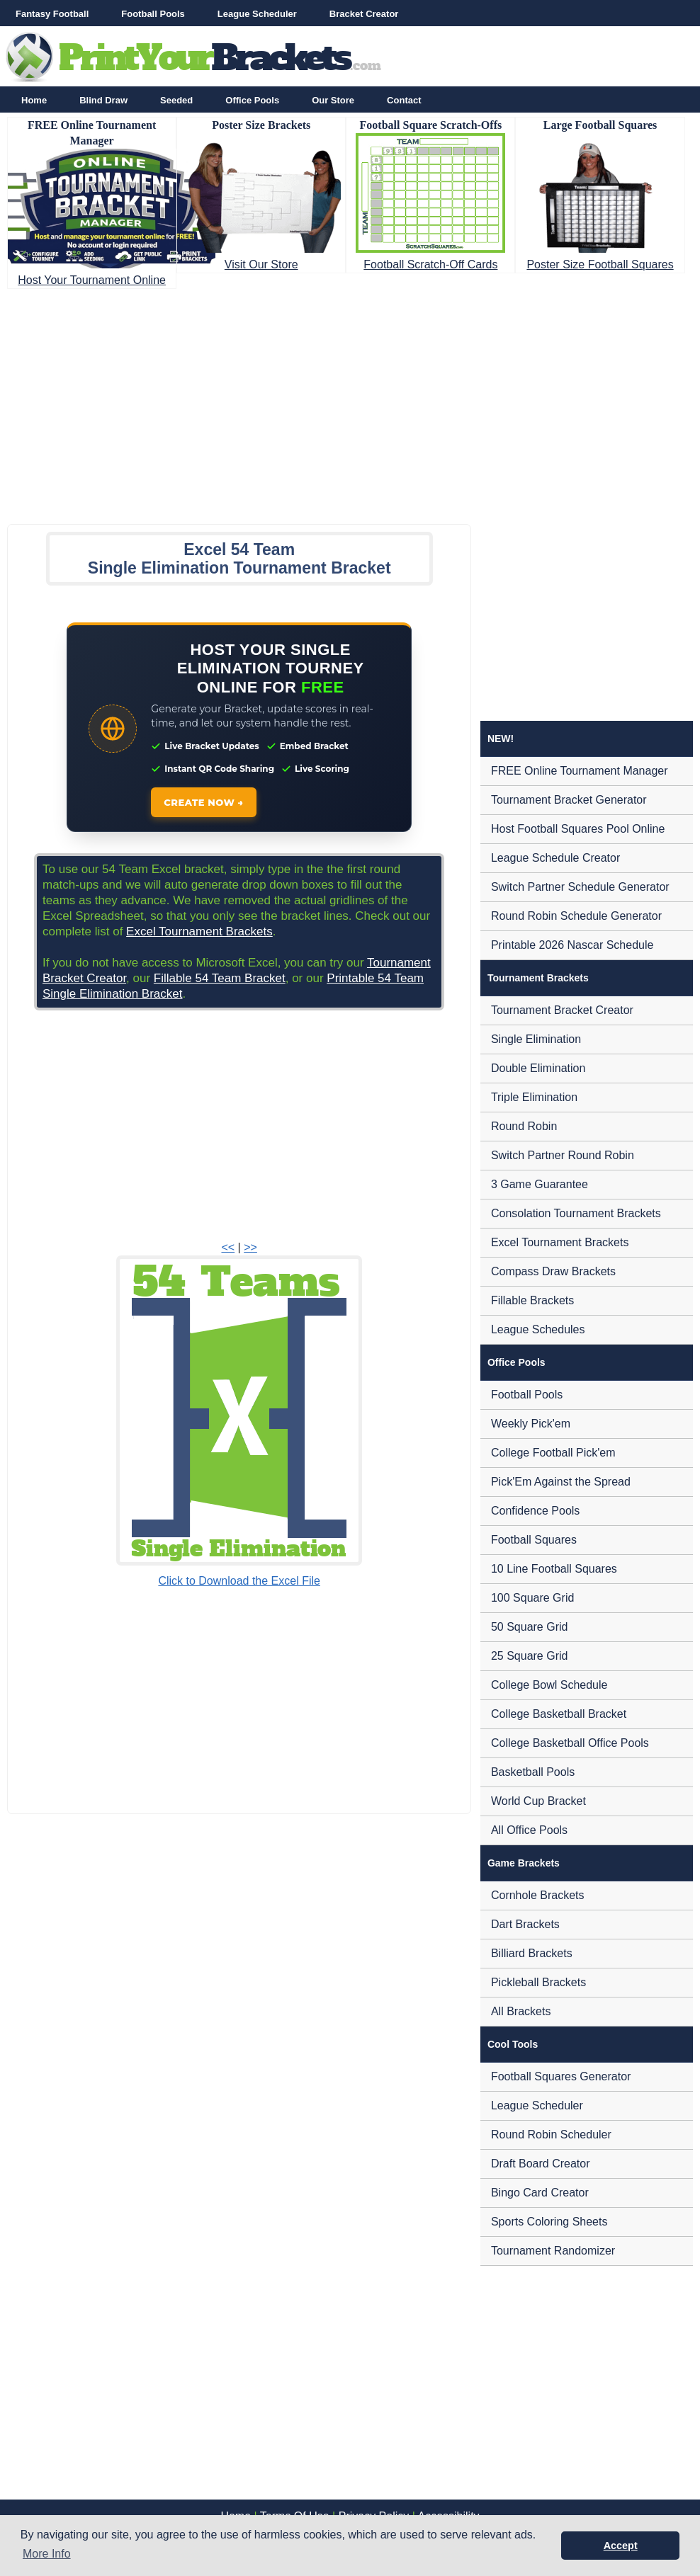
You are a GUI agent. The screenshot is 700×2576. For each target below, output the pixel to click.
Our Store (333, 100)
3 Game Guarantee (539, 1184)
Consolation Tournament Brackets (576, 1213)
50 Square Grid (529, 1627)
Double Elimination (538, 1068)
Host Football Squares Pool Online (578, 829)
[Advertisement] (350, 402)
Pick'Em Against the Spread (561, 1482)
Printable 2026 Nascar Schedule (572, 945)
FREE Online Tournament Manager (579, 771)
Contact (404, 100)
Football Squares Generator (561, 2076)
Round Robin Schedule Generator (576, 916)
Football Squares (534, 1540)
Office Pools (252, 100)
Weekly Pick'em (530, 1424)
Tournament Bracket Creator (562, 1010)
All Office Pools (529, 1830)
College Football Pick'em (553, 1453)
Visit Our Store (261, 264)
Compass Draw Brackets (553, 1271)
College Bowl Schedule (549, 1685)
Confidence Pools (535, 1511)
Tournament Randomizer (553, 2251)
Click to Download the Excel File (239, 1581)
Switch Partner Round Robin (562, 1155)
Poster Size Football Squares (599, 264)
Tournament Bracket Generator (569, 800)
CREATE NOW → (204, 802)
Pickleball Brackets (538, 1982)
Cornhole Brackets (538, 1895)
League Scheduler (257, 13)
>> (250, 1247)
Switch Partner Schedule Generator (580, 887)
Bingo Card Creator (540, 2193)
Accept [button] (621, 2545)
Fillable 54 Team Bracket (220, 978)
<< (228, 1247)
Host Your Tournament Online (92, 280)
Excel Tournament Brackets (199, 931)
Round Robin (524, 1126)
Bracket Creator (364, 13)
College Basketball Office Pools (570, 1743)
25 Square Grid (529, 1656)
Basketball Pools (533, 1772)
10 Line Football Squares (554, 1569)
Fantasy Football (52, 13)
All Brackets (521, 2011)
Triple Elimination (534, 1097)
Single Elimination (536, 1039)
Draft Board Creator (540, 2164)
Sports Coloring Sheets (549, 2222)
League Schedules (538, 1329)
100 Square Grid (532, 1598)
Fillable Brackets (532, 1300)
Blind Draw (103, 100)
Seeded (176, 100)
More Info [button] (47, 2554)
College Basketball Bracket (558, 1714)
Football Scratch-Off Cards (430, 264)
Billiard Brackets (531, 1953)
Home (34, 100)
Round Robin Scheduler (551, 2134)
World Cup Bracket (538, 1801)
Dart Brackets (525, 1924)
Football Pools (153, 13)
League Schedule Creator (555, 858)
